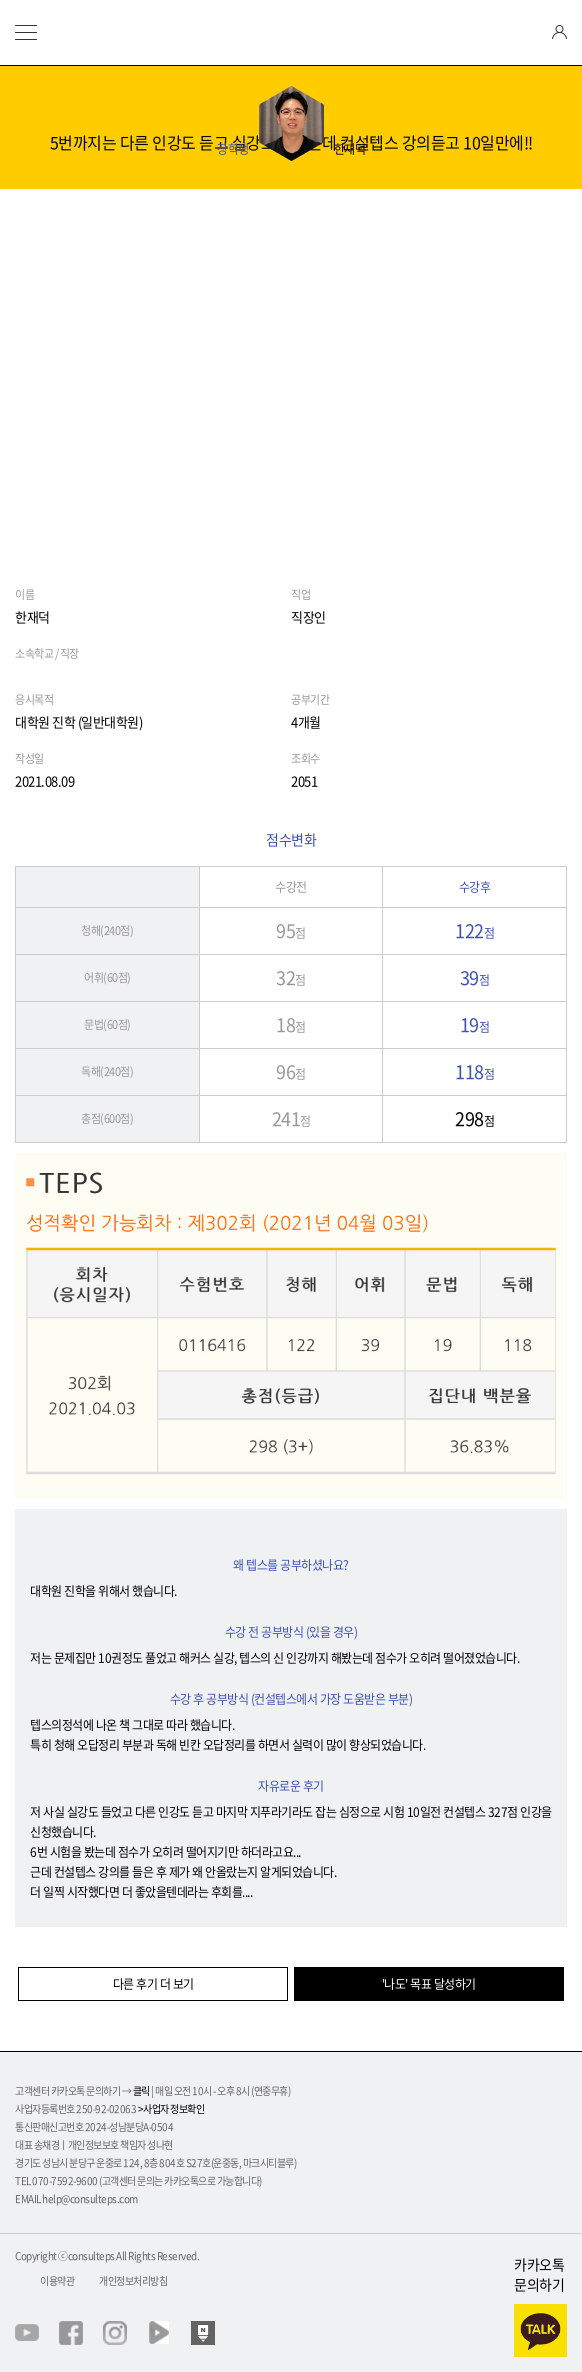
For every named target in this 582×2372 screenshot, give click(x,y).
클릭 (141, 2090)
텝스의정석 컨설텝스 (291, 32)
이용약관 (57, 2281)
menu (26, 32)
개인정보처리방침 (133, 2281)
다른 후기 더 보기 (153, 1984)
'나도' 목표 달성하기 (429, 1984)
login (559, 32)
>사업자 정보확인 (171, 2108)
